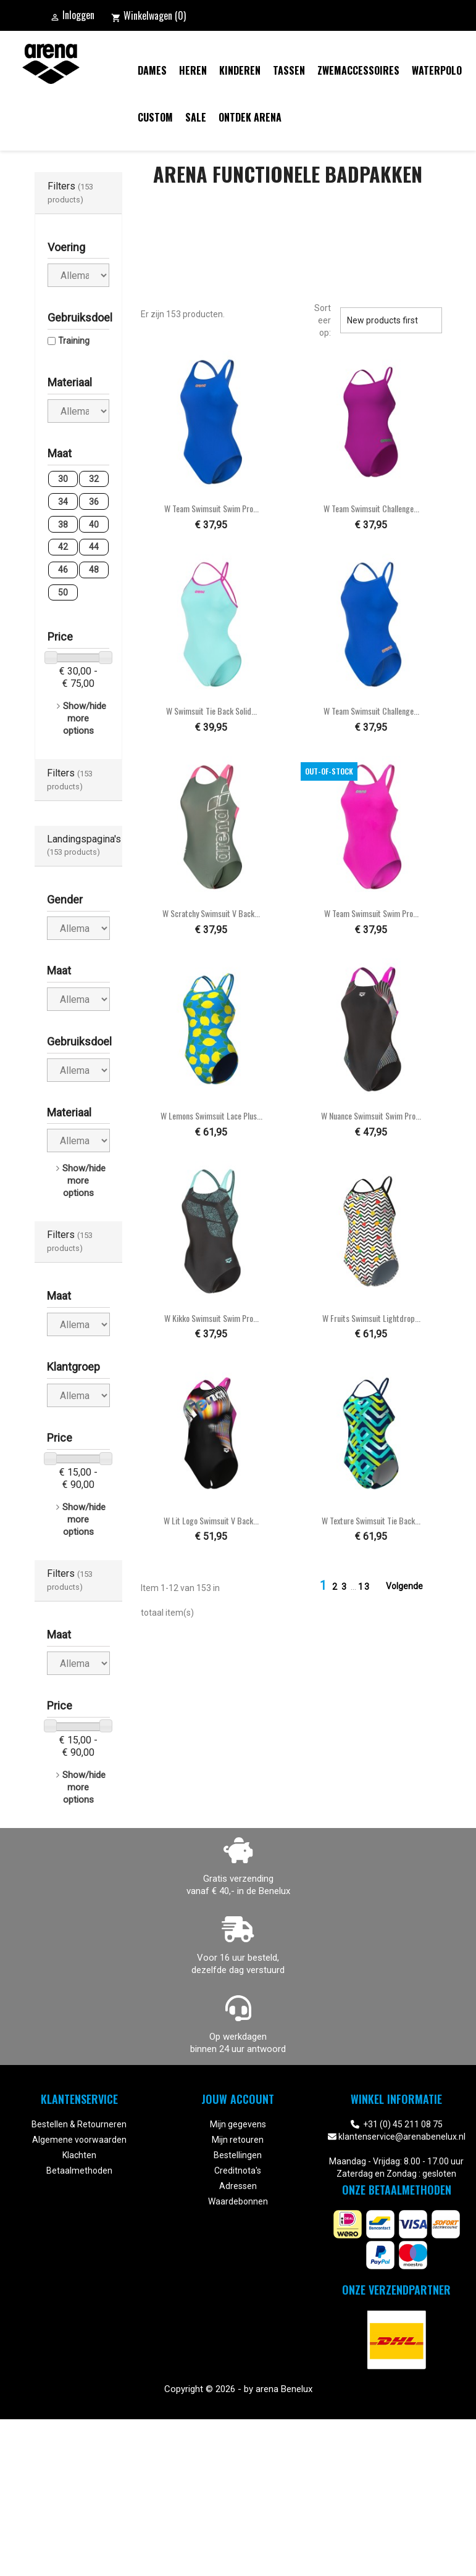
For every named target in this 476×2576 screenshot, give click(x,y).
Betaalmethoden (79, 2170)
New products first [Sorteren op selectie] (391, 320)
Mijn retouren (238, 2140)
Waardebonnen (238, 2201)
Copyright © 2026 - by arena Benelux (238, 2389)
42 (63, 547)
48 (94, 570)
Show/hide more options (84, 718)
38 (63, 525)
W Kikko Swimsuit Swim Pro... (211, 1317)
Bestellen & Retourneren (79, 2124)
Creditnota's (237, 2170)
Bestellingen (238, 2155)
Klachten (79, 2155)
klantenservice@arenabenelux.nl (402, 2137)
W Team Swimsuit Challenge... (371, 508)
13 (364, 1587)
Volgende (412, 1586)
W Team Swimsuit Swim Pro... (211, 508)
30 (63, 479)
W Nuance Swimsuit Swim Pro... (371, 1115)
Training (74, 341)
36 (94, 502)
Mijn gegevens (238, 2124)
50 (63, 592)
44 (94, 547)
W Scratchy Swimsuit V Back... (211, 913)
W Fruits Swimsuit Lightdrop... (371, 1317)
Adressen (238, 2186)
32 (94, 479)
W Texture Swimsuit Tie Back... (371, 1520)
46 (63, 570)
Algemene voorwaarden (79, 2140)
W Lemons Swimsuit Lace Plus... (211, 1115)
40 (94, 525)
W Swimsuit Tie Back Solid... (211, 710)
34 (63, 502)
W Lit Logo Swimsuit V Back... (211, 1520)
